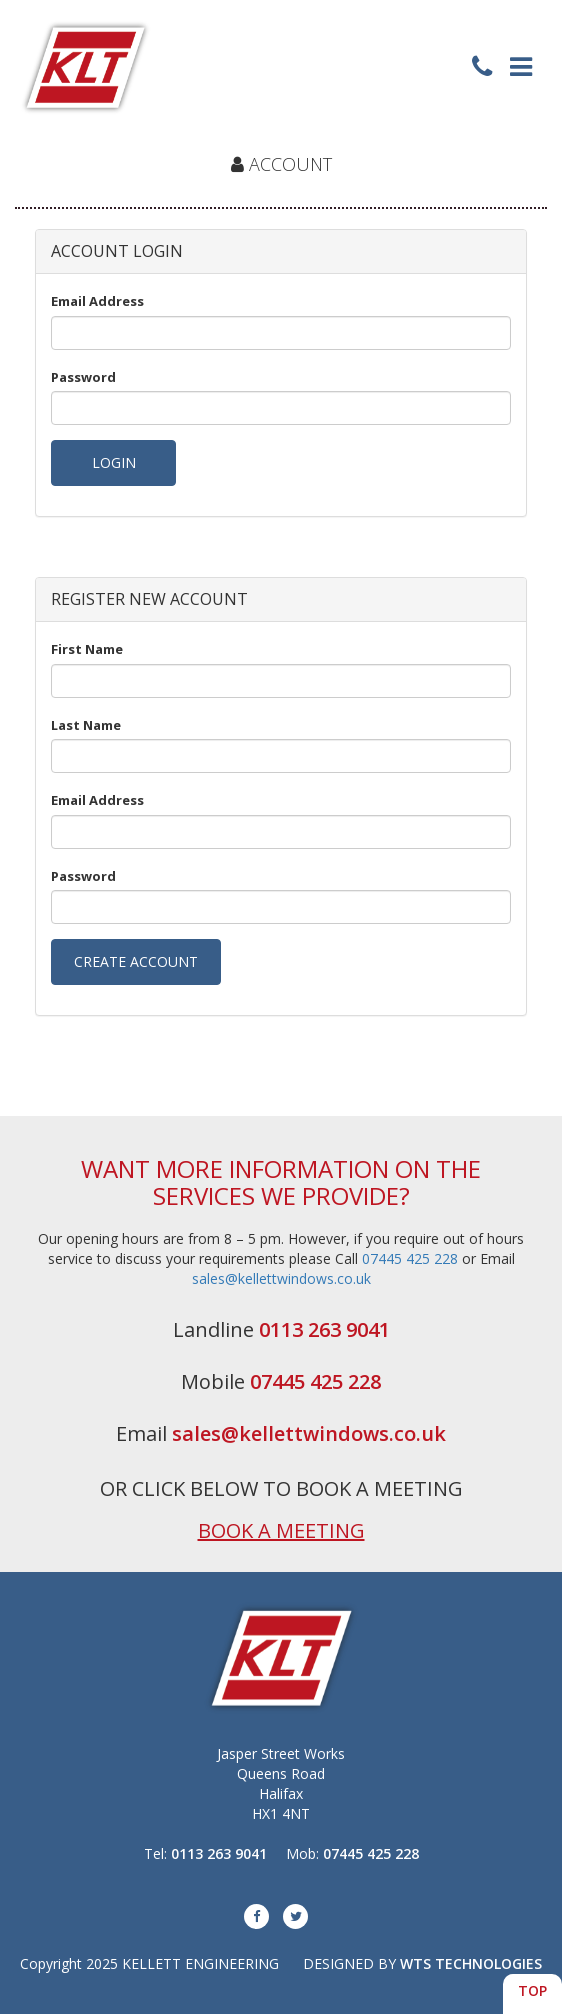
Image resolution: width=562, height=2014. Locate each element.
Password (83, 377)
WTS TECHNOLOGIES (471, 1963)
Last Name (86, 725)
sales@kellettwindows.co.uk (281, 1278)
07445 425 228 (410, 1258)
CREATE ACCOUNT (136, 961)
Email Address (97, 301)
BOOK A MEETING (281, 1530)
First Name (87, 649)
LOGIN (114, 462)
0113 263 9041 (324, 1329)
